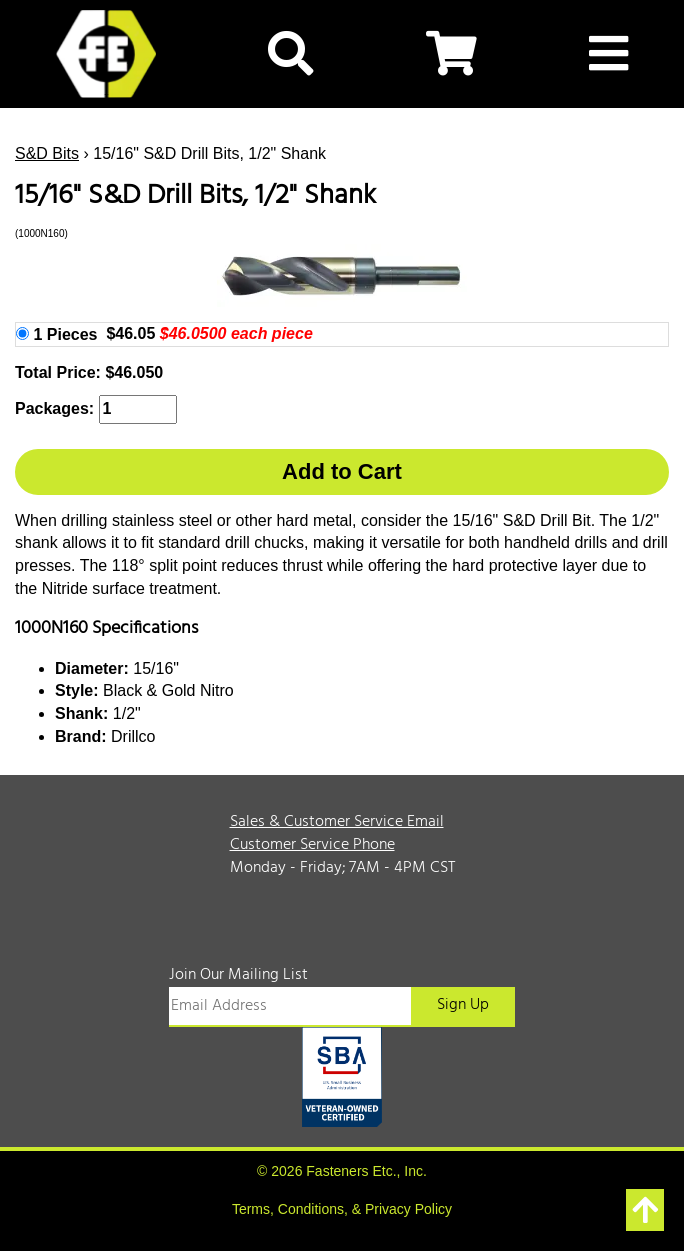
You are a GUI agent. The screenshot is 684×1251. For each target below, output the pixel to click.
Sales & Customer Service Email (337, 822)
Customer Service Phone (312, 845)
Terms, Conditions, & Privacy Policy (342, 1209)
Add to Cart (342, 471)
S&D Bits (47, 153)
